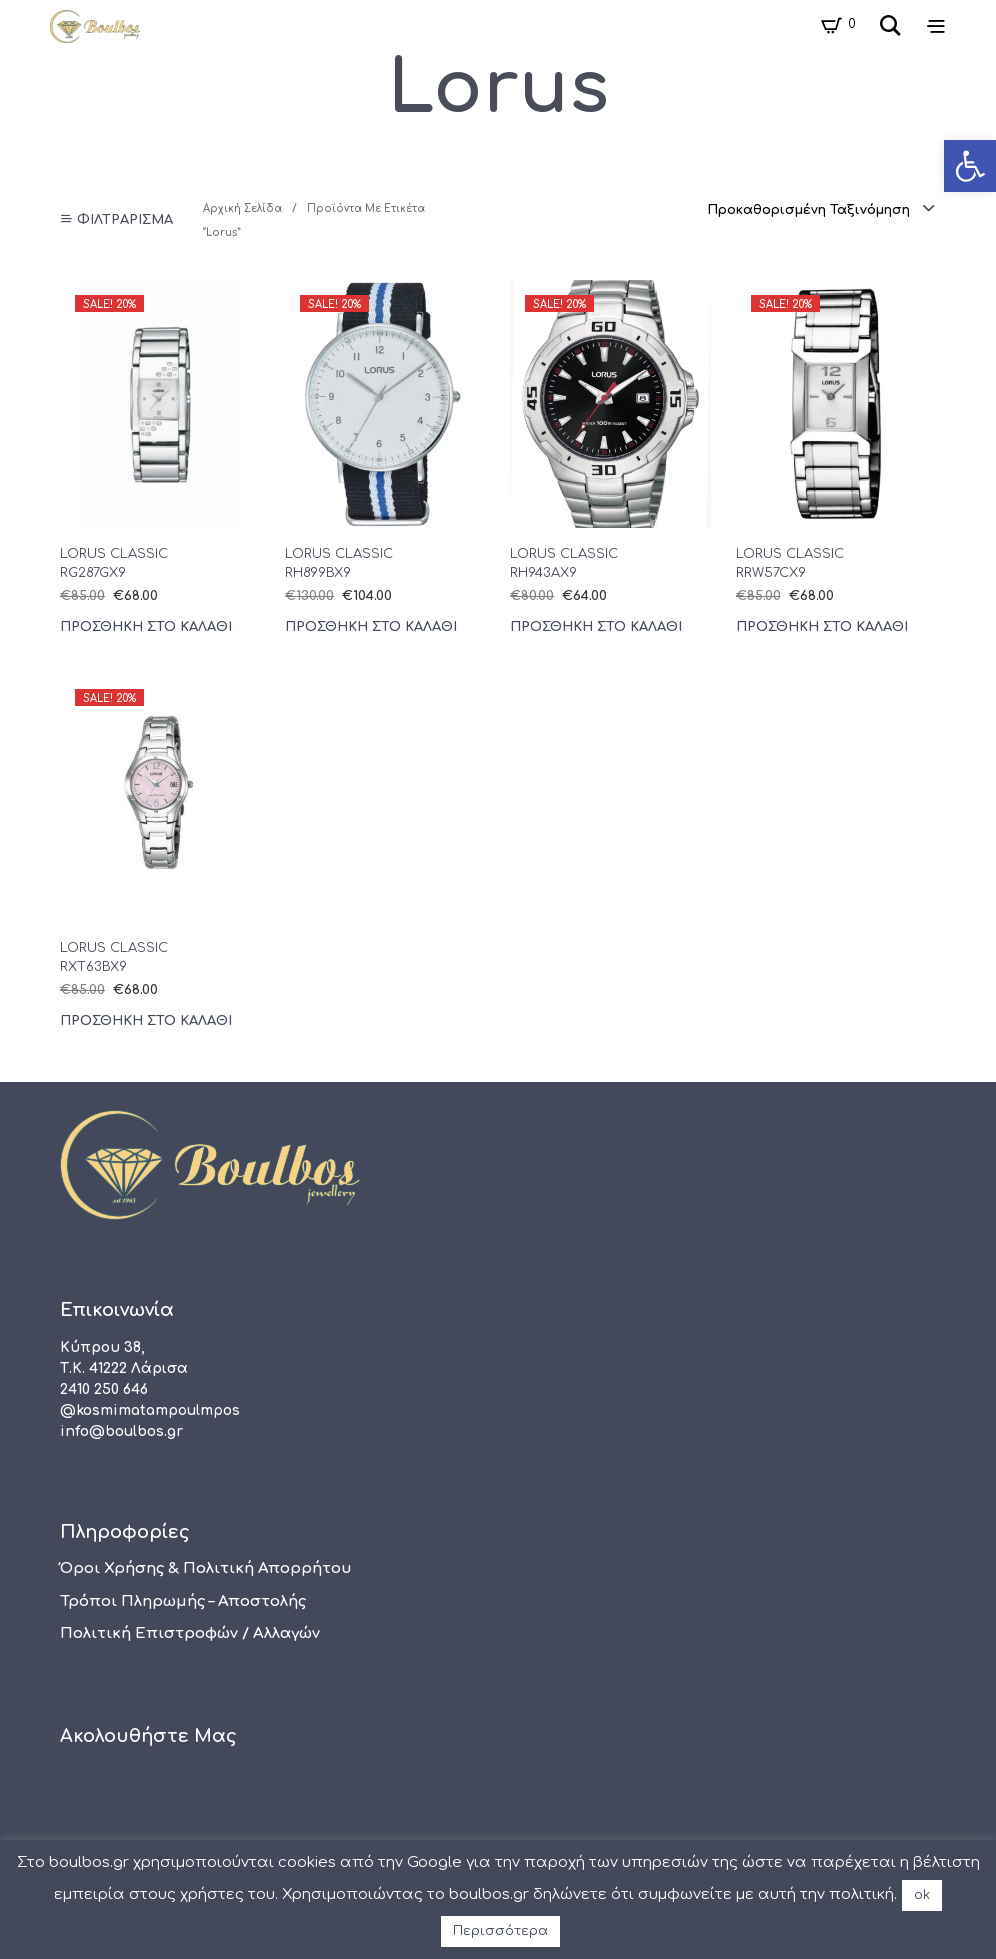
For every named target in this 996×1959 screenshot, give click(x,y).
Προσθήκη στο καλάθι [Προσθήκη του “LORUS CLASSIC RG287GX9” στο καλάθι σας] (146, 627)
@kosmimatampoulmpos (150, 1410)
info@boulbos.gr (121, 1431)
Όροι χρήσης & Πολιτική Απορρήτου (206, 1568)
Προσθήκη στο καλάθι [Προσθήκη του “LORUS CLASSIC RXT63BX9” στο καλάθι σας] (146, 1021)
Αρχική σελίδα (242, 208)
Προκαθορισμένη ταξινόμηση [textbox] (808, 210)
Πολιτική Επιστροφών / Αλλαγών (190, 1633)
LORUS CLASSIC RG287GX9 (114, 563)
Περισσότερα (500, 1931)
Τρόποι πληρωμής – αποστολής (183, 1601)
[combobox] (821, 210)
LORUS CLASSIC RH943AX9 (564, 563)
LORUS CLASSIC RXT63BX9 (114, 957)
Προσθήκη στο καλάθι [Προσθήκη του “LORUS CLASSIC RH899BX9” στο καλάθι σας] (371, 627)
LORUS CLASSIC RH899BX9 (339, 563)
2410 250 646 (104, 1389)
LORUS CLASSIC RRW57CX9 (790, 563)
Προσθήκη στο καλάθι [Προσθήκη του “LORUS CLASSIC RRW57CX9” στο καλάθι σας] (822, 627)
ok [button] (922, 1895)
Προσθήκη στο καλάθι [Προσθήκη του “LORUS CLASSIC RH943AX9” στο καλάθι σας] (596, 627)
